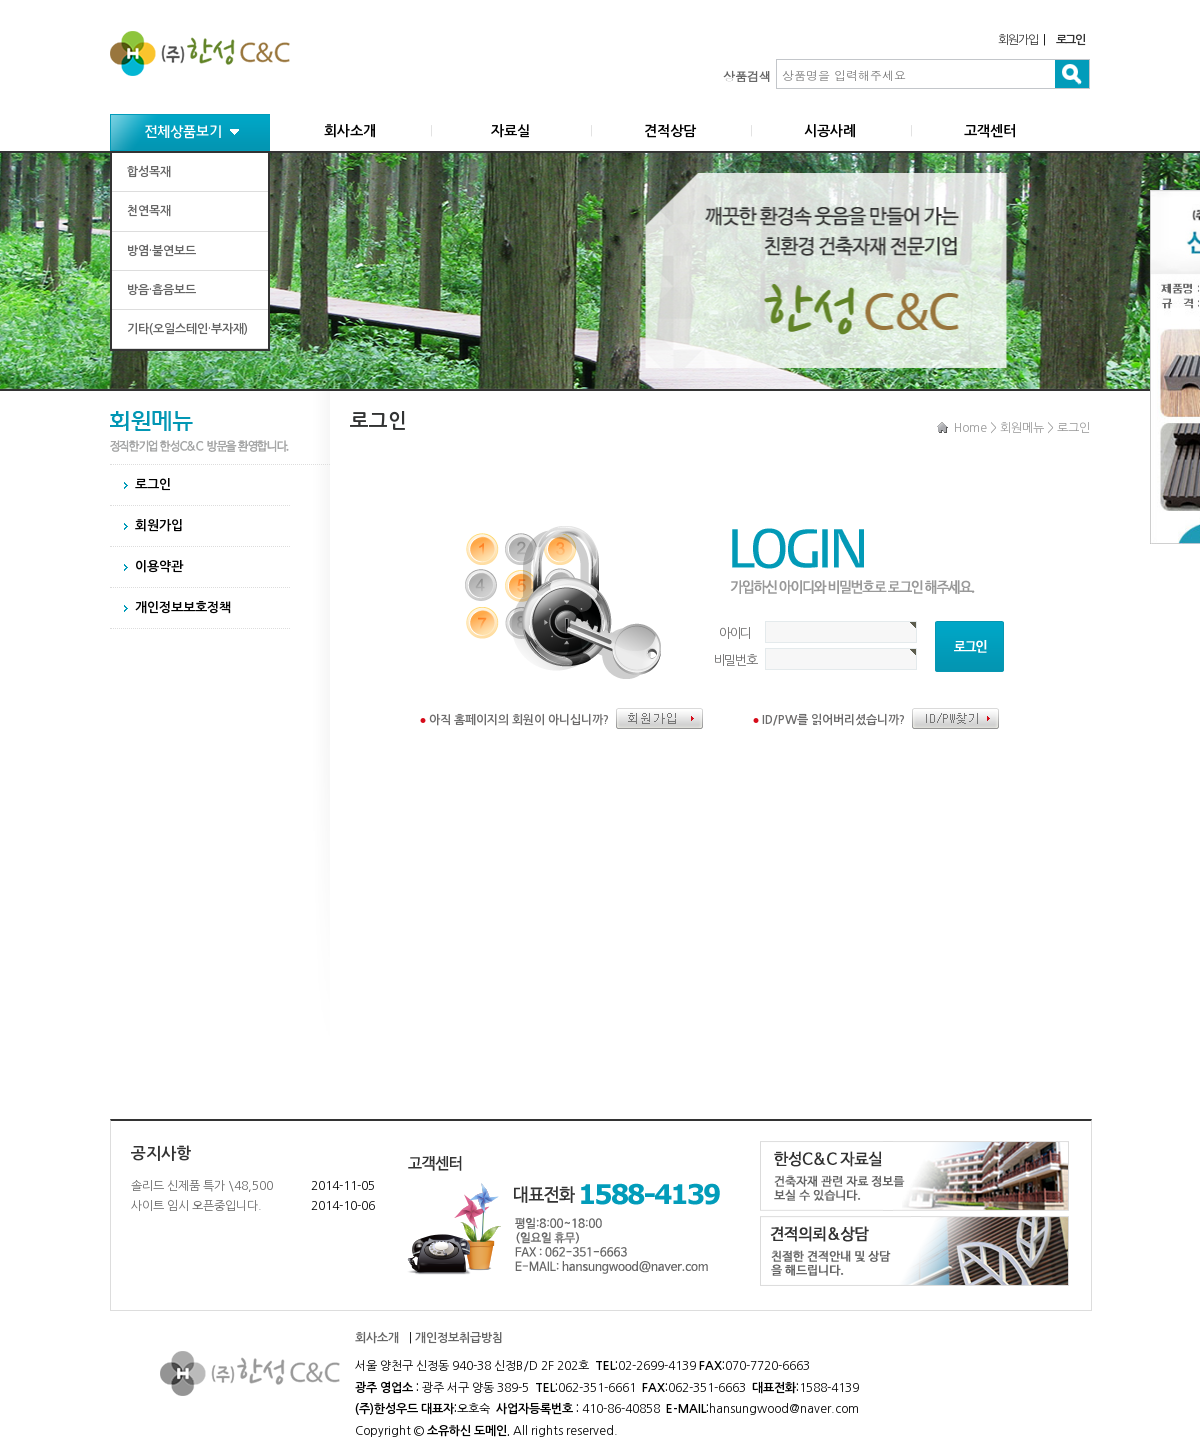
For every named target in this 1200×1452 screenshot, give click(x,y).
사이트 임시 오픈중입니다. (196, 1206)
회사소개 (350, 131)
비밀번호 (735, 660)
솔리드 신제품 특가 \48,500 (202, 1186)
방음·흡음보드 (161, 290)
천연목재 (149, 211)
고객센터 (990, 131)
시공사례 (830, 131)
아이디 (735, 633)
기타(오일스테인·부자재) (187, 329)
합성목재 (149, 172)
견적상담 (670, 131)
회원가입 (1017, 40)
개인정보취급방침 (459, 1338)
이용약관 (159, 566)
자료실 (510, 131)
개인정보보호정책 (183, 607)
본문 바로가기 (0, 0)
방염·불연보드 (161, 251)
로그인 (153, 484)
